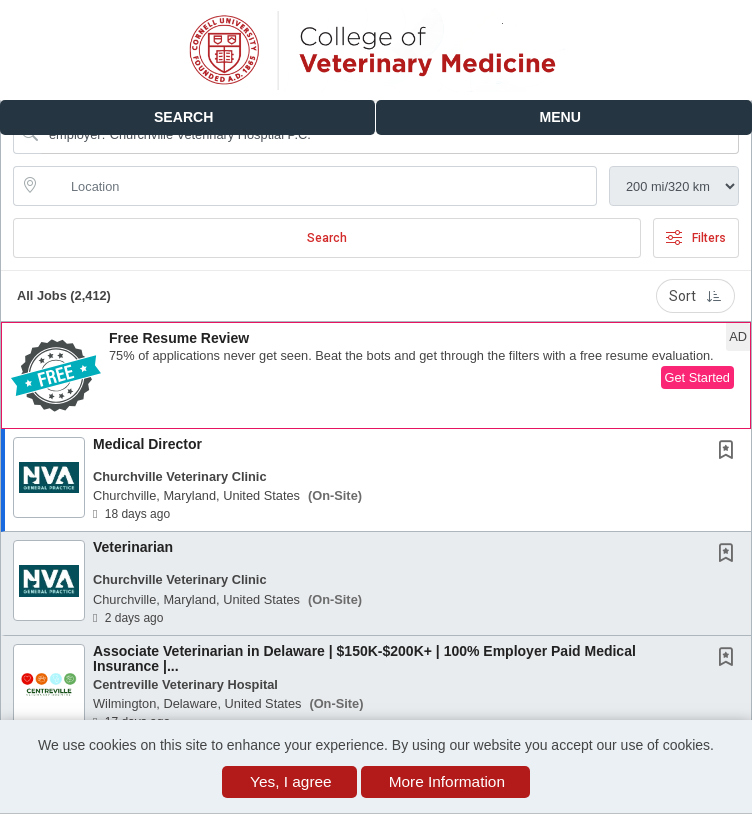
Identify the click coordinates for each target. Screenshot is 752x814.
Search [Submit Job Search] (327, 238)
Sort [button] (695, 296)
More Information (447, 781)
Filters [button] (696, 238)
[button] (564, 117)
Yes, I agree (291, 781)
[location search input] (319, 186)
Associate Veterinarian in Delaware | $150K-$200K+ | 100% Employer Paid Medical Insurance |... (364, 658)
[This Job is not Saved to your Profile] (730, 452)
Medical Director (147, 444)
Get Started (697, 377)
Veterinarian (133, 547)
